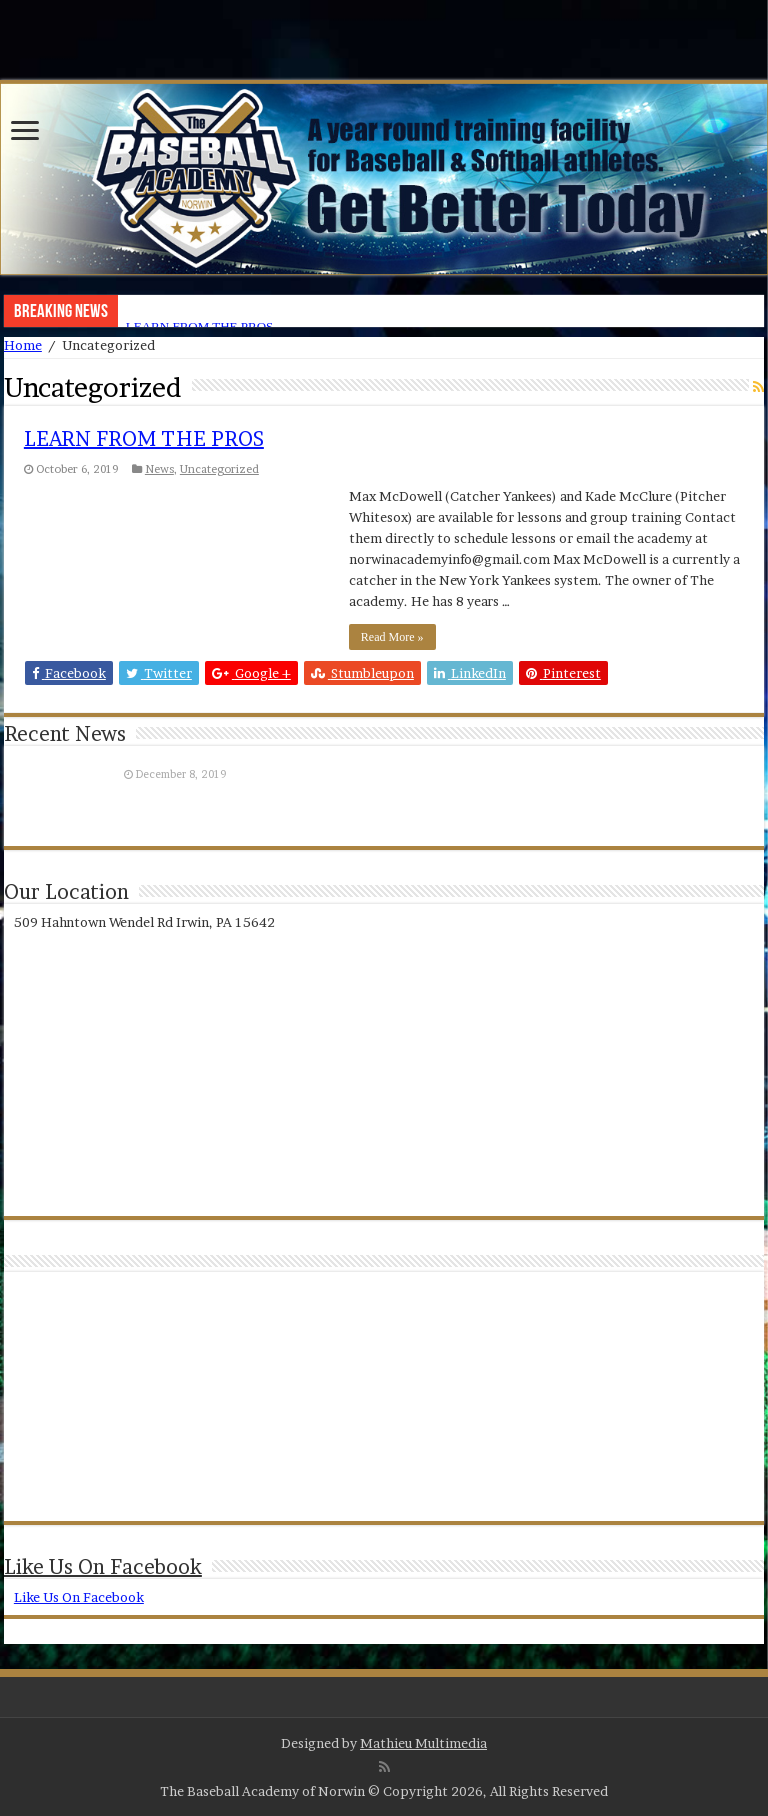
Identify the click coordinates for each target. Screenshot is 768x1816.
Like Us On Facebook (103, 1567)
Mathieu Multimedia (423, 1743)
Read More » (392, 637)
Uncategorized (219, 469)
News (159, 469)
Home (23, 345)
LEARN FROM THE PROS (144, 439)
